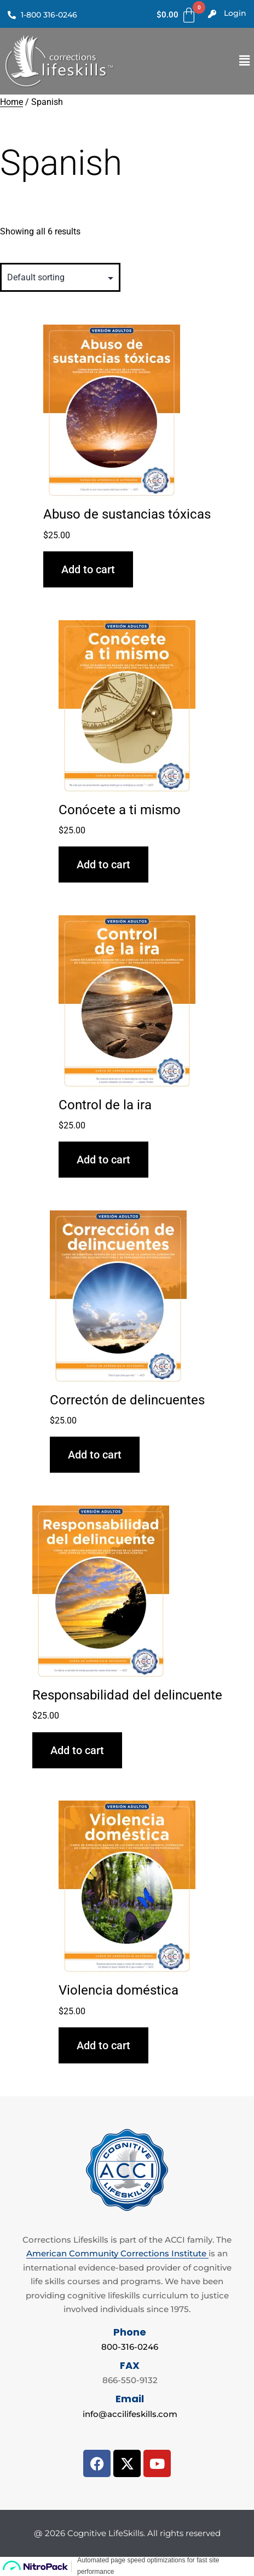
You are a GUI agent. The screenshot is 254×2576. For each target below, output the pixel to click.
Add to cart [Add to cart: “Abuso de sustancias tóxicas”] (88, 569)
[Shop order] (60, 277)
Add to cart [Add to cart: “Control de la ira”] (103, 1159)
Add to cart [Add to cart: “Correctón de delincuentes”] (95, 1454)
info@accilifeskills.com (130, 2414)
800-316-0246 (129, 2347)
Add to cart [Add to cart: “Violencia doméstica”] (103, 2045)
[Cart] (177, 15)
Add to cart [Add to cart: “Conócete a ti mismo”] (103, 864)
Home (11, 102)
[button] (244, 60)
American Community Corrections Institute (117, 2253)
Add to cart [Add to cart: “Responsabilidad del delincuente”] (77, 1750)
